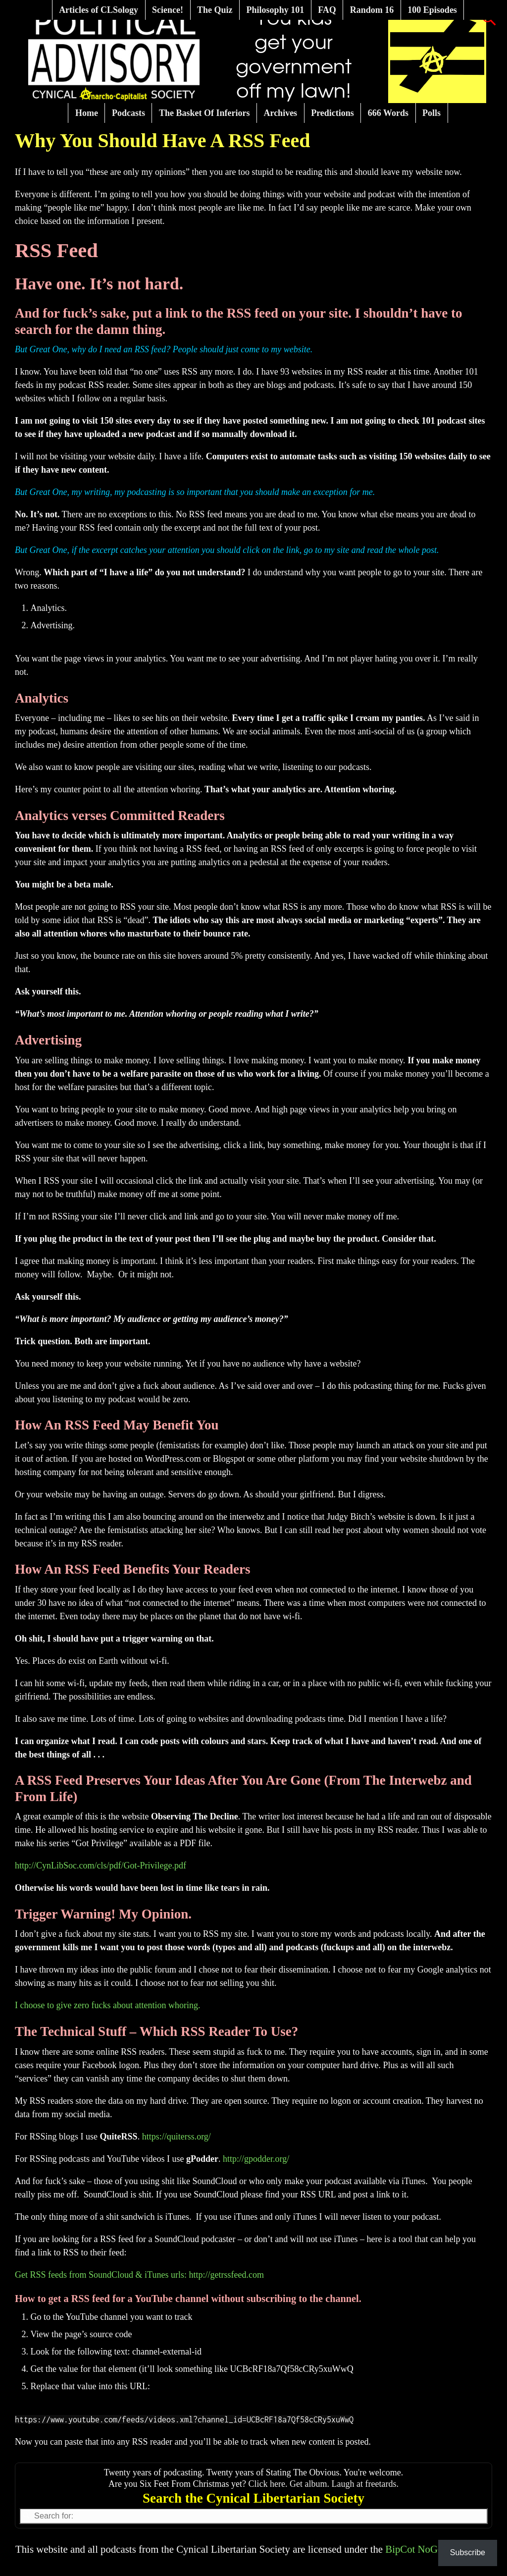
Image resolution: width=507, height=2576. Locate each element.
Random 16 (372, 10)
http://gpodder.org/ (256, 2159)
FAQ (327, 10)
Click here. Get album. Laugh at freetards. (324, 2484)
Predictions (332, 113)
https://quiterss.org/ (176, 2136)
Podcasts (128, 113)
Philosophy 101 (275, 10)
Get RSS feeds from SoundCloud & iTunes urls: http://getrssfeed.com (139, 2275)
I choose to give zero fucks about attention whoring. (107, 2005)
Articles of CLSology (98, 10)
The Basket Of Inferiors (204, 113)
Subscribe (467, 2552)
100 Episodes (432, 10)
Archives (280, 113)
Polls (431, 113)
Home (86, 113)
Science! (167, 10)
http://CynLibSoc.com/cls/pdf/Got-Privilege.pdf (100, 1865)
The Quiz (215, 10)
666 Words (388, 113)
